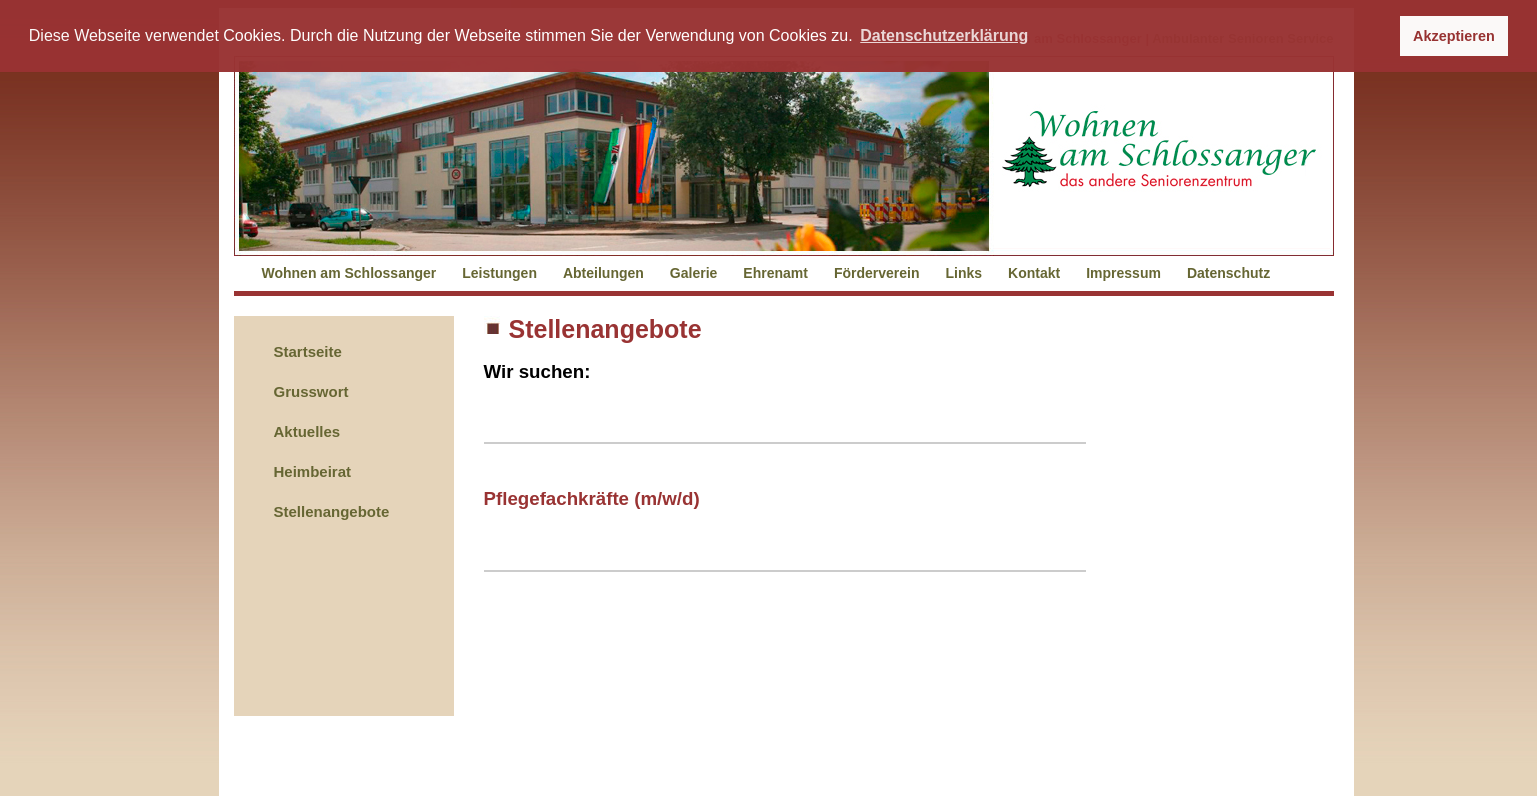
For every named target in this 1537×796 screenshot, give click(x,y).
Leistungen (499, 273)
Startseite (308, 351)
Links (964, 273)
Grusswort (311, 391)
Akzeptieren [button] (1454, 36)
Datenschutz (1228, 273)
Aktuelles (307, 431)
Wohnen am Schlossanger (349, 273)
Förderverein (877, 273)
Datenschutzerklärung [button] (944, 35)
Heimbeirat (313, 471)
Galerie (693, 273)
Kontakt (1034, 273)
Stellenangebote (332, 511)
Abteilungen (603, 273)
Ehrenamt (775, 273)
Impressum (1123, 273)
